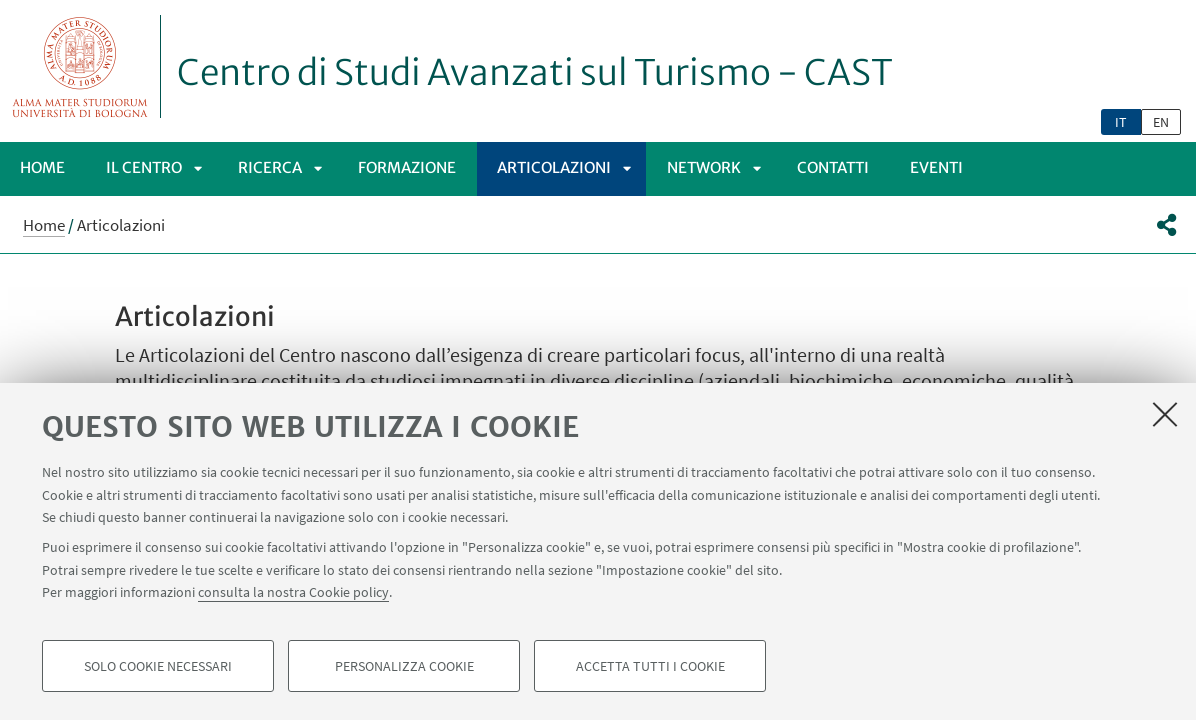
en (1161, 122)
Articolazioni (554, 167)
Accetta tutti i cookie (650, 666)
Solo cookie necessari (158, 666)
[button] (1166, 225)
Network (704, 167)
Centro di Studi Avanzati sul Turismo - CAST (535, 73)
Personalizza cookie (404, 666)
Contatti (833, 167)
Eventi (936, 167)
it (1121, 122)
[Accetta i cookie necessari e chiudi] (1165, 414)
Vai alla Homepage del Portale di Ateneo (80, 66)
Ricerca (270, 167)
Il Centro (144, 167)
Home (42, 167)
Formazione (407, 167)
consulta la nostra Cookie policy (293, 592)
